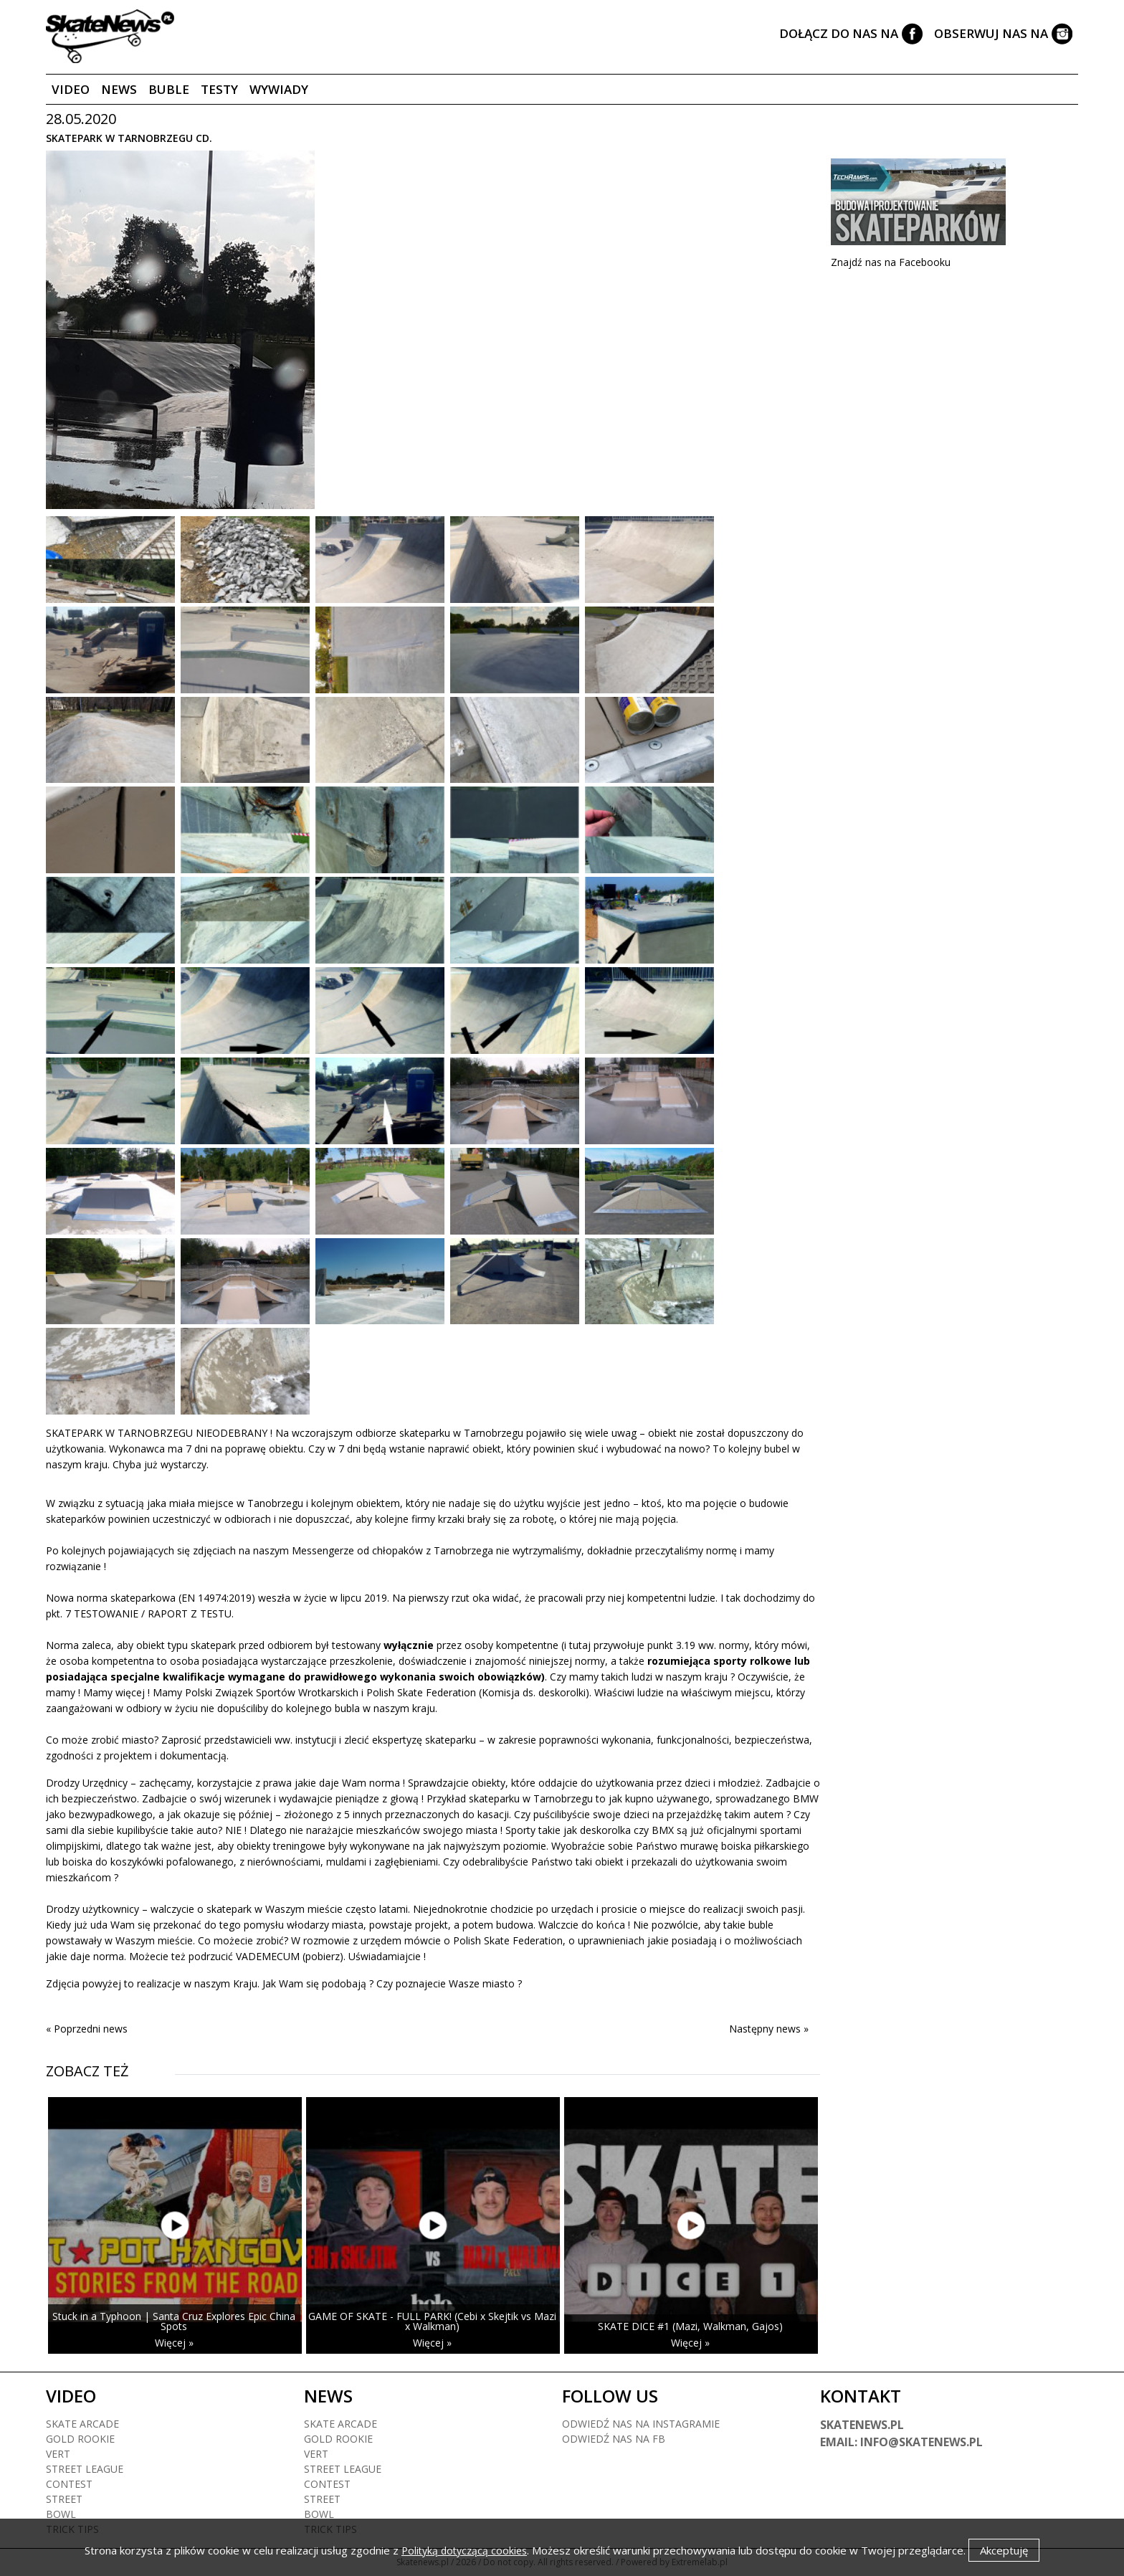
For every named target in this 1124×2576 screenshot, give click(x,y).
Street (64, 2499)
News (119, 89)
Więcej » (174, 2342)
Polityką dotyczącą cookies (464, 2550)
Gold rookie (80, 2439)
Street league (84, 2469)
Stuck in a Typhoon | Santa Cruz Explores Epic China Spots (173, 2321)
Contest (69, 2484)
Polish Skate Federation (421, 1692)
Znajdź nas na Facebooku (891, 262)
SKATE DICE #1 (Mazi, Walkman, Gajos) (690, 2326)
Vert (58, 2454)
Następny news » (769, 2028)
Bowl (61, 2514)
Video (71, 89)
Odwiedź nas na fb (613, 2439)
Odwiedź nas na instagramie (641, 2423)
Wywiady (278, 89)
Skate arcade (82, 2423)
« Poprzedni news (87, 2028)
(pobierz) (323, 1956)
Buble (168, 89)
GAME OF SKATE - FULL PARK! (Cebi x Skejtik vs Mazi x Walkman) (432, 2321)
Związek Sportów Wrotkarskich (286, 1692)
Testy (219, 89)
